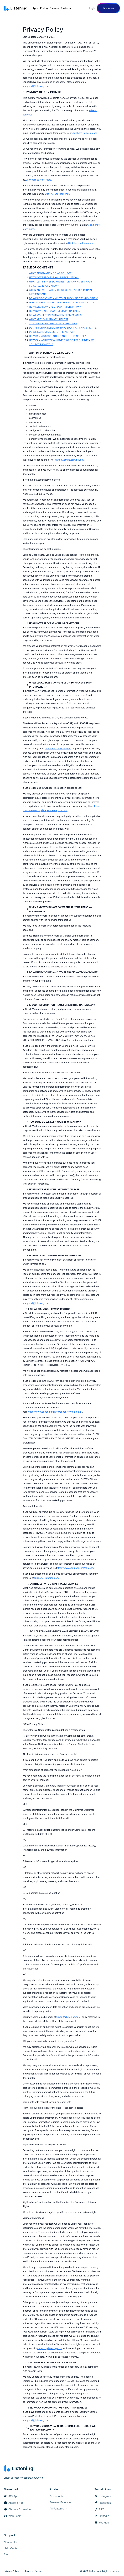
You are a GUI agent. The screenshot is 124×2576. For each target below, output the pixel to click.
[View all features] (59, 2508)
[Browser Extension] (61, 2502)
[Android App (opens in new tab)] (14, 2503)
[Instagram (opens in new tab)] (102, 2496)
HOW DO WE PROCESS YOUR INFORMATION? (54, 277)
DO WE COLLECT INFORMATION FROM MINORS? (55, 315)
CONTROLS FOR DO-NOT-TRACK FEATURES (53, 323)
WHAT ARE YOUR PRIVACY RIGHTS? (48, 319)
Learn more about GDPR (58, 748)
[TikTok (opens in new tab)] (100, 2509)
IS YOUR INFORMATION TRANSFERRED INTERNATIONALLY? (61, 302)
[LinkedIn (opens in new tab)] (101, 2516)
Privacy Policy (11, 2571)
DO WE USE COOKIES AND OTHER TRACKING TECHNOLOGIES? (63, 298)
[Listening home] (18, 2468)
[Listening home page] (15, 8)
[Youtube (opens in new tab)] (101, 2522)
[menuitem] (35, 8)
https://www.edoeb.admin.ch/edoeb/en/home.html (55, 1411)
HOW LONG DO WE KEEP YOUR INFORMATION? (55, 306)
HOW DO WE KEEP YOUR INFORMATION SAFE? (54, 311)
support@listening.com (37, 86)
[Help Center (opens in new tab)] (11, 2548)
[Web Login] (12, 2516)
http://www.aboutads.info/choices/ (75, 1568)
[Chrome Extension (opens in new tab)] (17, 2509)
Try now (108, 8)
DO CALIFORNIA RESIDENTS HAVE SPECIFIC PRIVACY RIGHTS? (63, 327)
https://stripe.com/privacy (70, 459)
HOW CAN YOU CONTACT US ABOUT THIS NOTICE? (57, 336)
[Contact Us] (10, 2542)
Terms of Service (34, 2571)
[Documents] (56, 2496)
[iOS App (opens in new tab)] (11, 2496)
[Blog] (6, 2554)
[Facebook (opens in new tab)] (102, 2503)
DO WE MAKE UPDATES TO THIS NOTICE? (52, 331)
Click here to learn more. (84, 133)
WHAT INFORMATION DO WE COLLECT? (51, 273)
